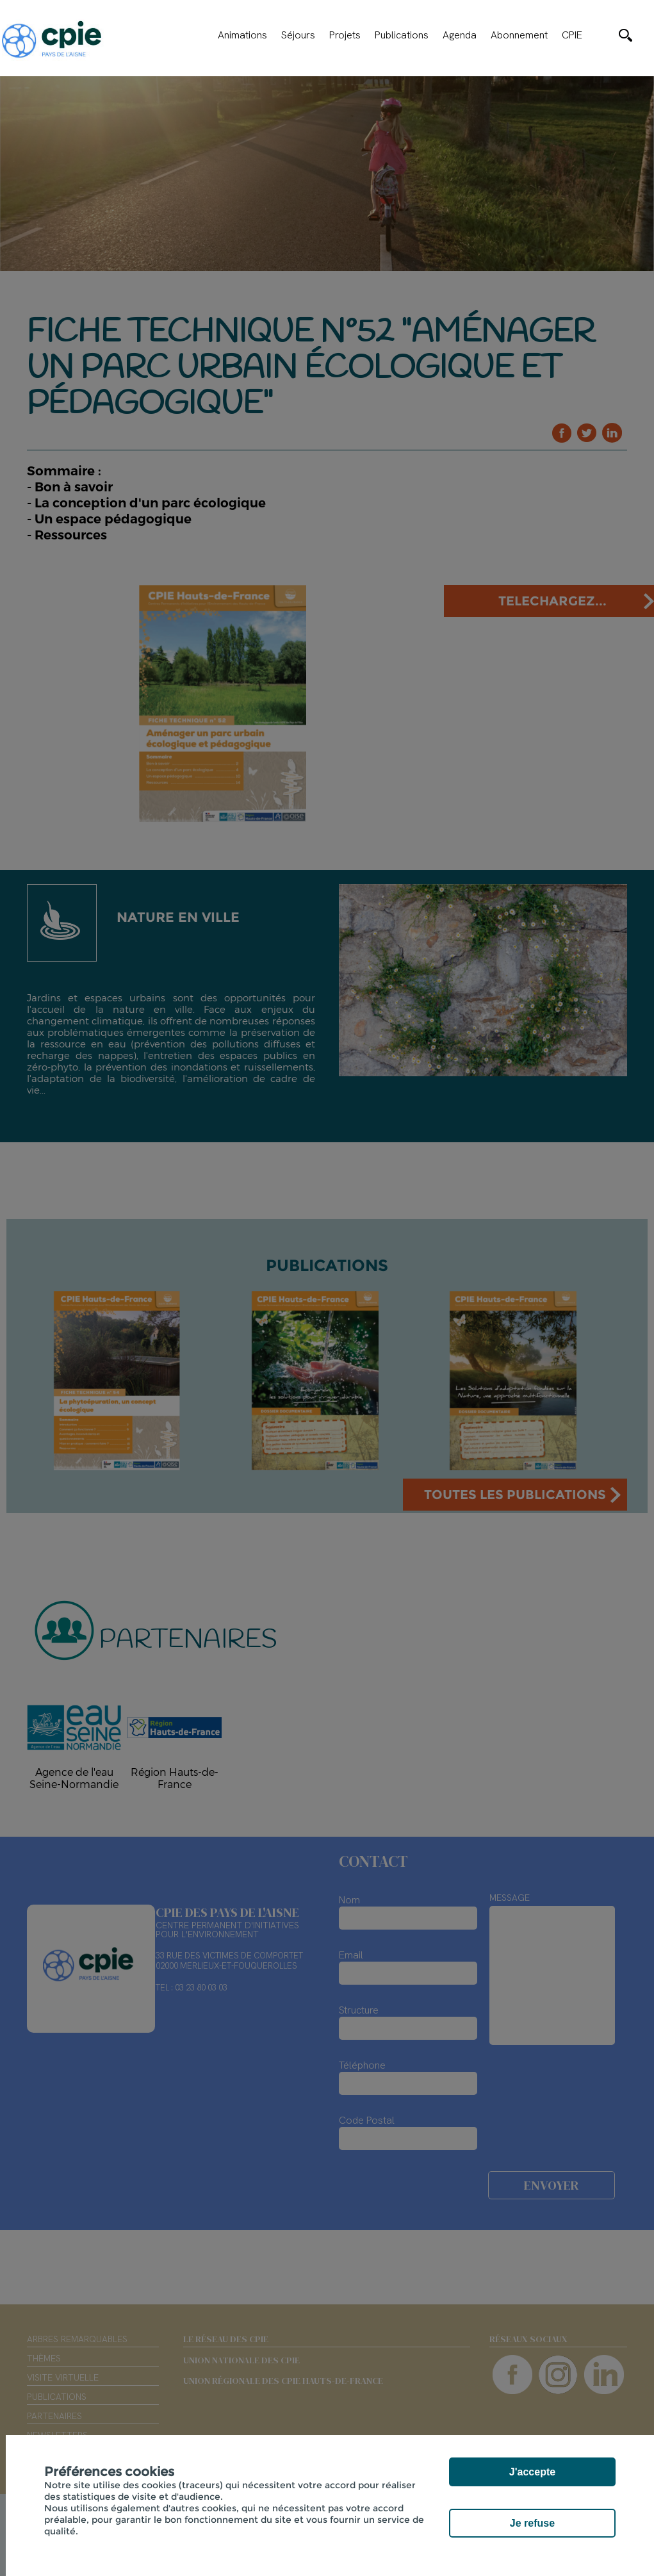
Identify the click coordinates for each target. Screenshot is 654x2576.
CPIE (572, 35)
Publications (402, 35)
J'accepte (532, 2471)
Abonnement (519, 35)
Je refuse (532, 2523)
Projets (345, 35)
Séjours (298, 35)
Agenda (460, 35)
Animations (242, 35)
